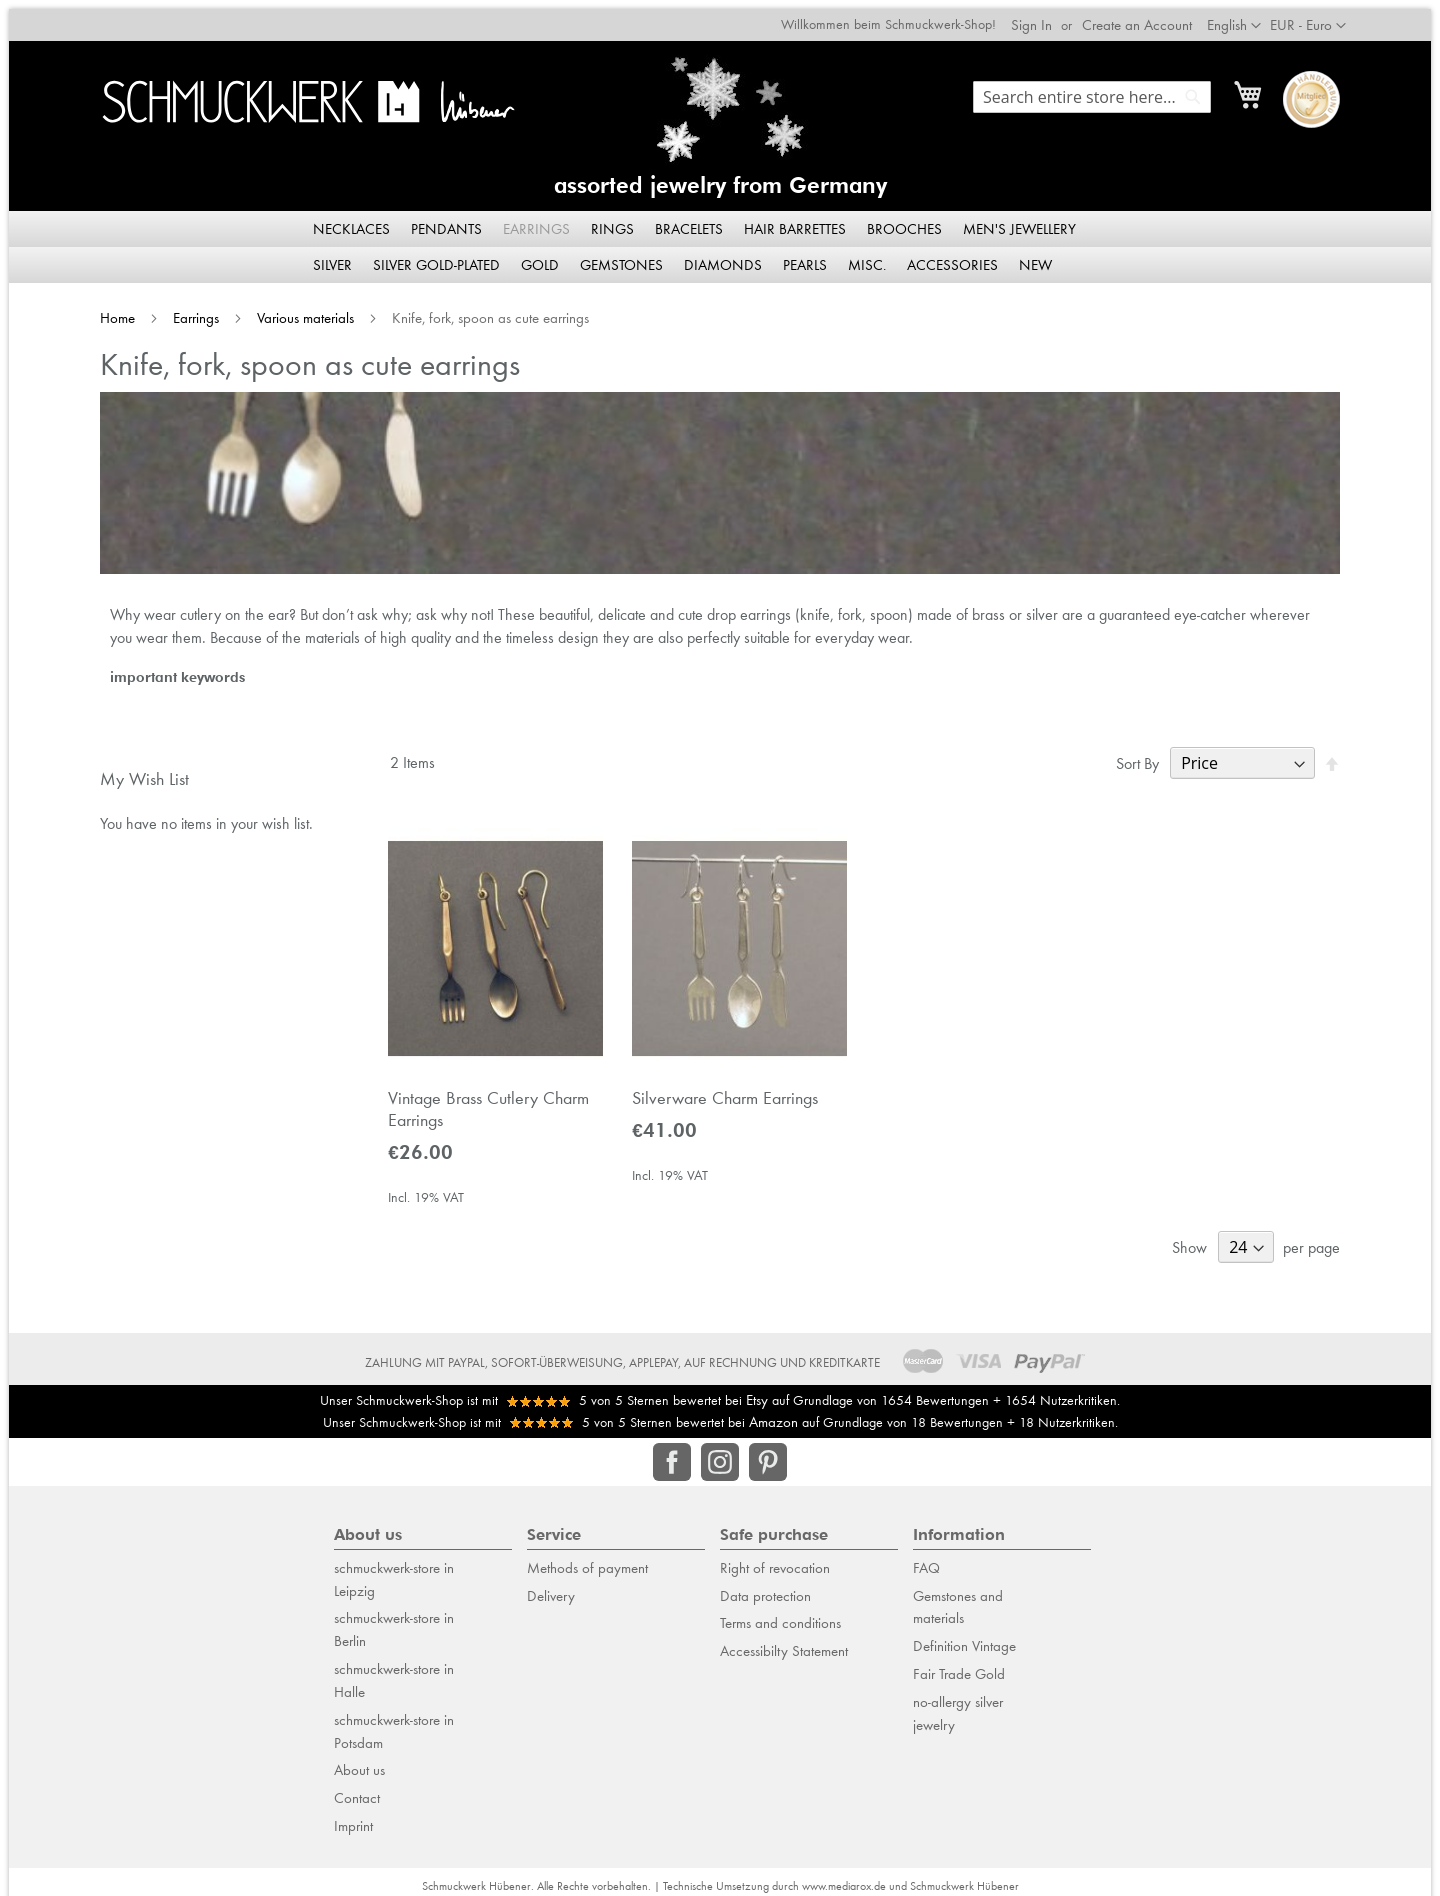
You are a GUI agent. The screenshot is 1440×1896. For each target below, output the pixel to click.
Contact (357, 1789)
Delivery (551, 1586)
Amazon (773, 1413)
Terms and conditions (780, 1614)
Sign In (1031, 16)
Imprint (353, 1817)
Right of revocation (775, 1559)
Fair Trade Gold (959, 1665)
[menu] (720, 238)
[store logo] (310, 92)
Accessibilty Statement (784, 1642)
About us (359, 1761)
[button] (1308, 17)
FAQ (926, 1559)
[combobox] (1092, 88)
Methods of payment (587, 1559)
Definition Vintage (964, 1637)
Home (119, 309)
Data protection (765, 1586)
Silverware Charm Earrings (725, 1089)
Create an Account (1137, 16)
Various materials (307, 309)
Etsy (757, 1391)
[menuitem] (353, 220)
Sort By (1137, 754)
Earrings (198, 309)
